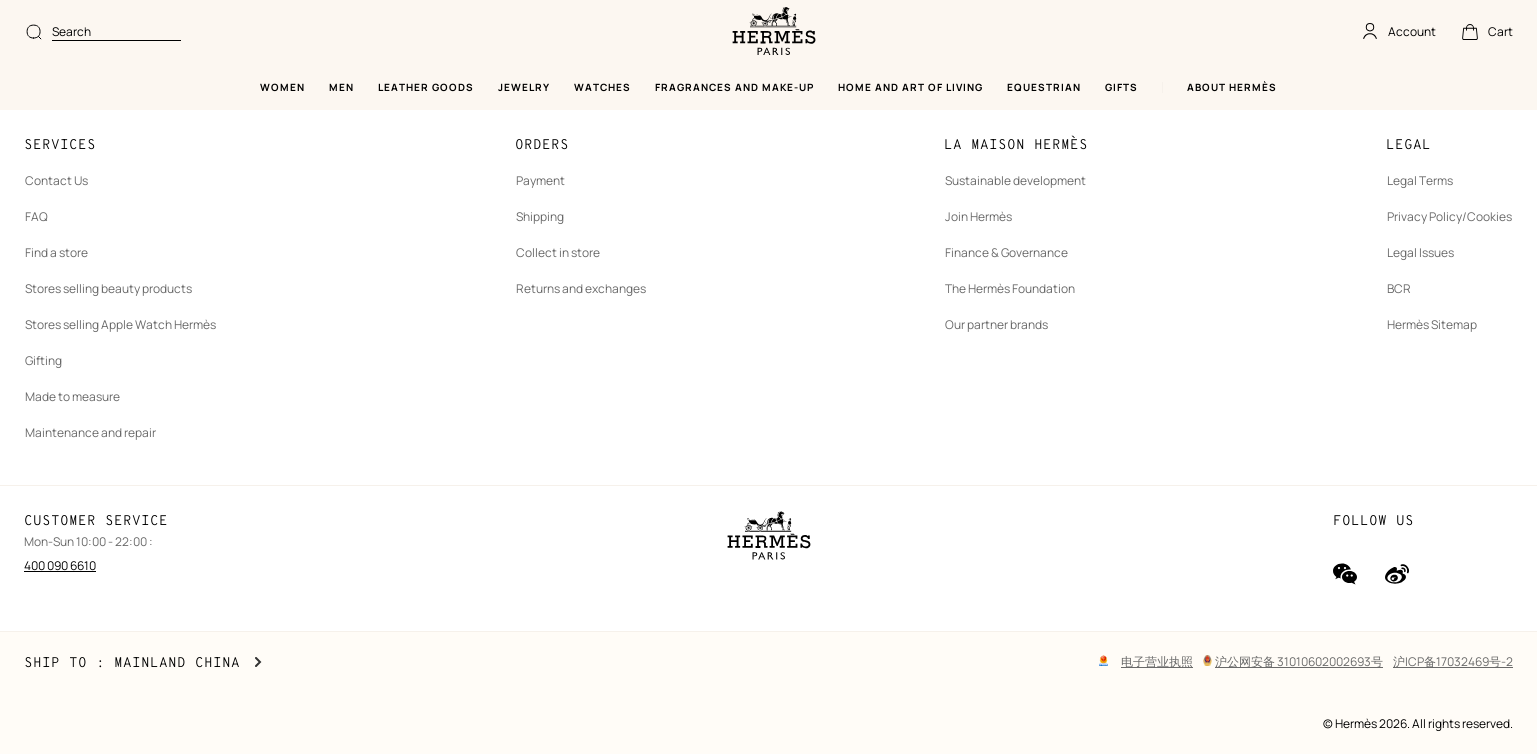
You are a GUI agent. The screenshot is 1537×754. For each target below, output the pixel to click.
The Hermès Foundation (1010, 288)
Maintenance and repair (90, 432)
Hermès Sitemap (1432, 324)
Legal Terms (1420, 180)
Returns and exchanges (581, 288)
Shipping (540, 216)
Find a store (56, 252)
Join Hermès (978, 216)
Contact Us (56, 180)
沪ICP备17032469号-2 (1453, 661)
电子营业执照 (1157, 661)
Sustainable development (1015, 180)
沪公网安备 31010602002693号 (1293, 661)
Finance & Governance (1006, 252)
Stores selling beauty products (108, 288)
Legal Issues (1420, 252)
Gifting (43, 360)
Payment (540, 180)
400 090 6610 (60, 565)
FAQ (36, 216)
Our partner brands (996, 324)
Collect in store (558, 252)
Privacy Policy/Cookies (1449, 216)
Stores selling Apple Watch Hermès (120, 324)
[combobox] (116, 32)
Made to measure (72, 396)
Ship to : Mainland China (143, 663)
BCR (1399, 288)
